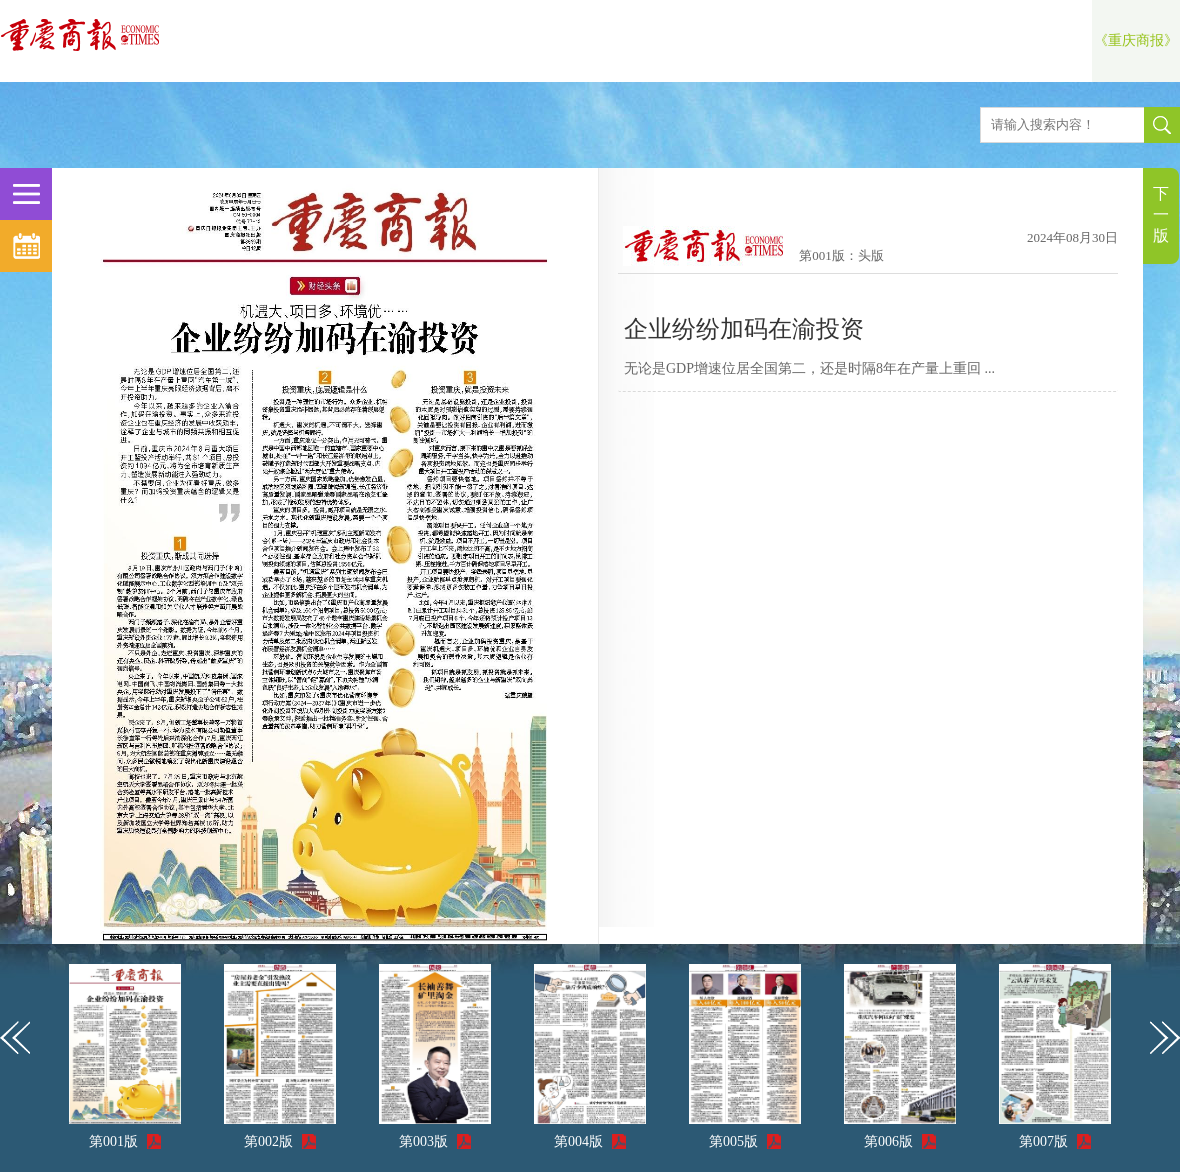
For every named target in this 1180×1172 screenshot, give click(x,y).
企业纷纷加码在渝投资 (744, 329)
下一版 (1161, 214)
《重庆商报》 (1136, 40)
